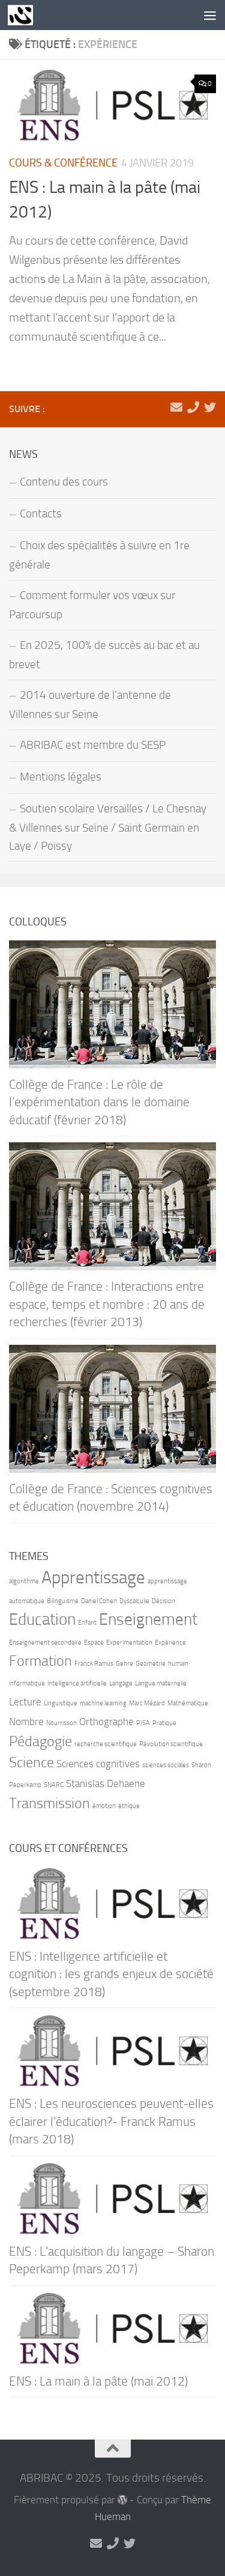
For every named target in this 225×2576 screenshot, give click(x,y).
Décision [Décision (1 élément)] (163, 1601)
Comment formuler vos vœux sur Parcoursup (92, 605)
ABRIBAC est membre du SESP (93, 745)
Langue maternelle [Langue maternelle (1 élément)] (161, 1683)
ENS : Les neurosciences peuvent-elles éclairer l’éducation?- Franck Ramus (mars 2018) (111, 2121)
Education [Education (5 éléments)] (42, 1619)
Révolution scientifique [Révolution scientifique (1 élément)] (171, 1744)
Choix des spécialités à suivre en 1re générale (99, 555)
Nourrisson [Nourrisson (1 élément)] (61, 1723)
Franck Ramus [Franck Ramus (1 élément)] (93, 1663)
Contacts (41, 513)
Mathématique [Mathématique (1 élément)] (187, 1703)
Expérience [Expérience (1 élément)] (170, 1642)
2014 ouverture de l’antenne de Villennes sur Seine (90, 705)
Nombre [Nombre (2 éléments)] (26, 1722)
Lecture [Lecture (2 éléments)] (25, 1702)
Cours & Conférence (63, 163)
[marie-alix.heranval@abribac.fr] (176, 407)
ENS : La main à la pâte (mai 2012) (98, 2381)
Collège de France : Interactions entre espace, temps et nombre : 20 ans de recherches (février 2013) (107, 1304)
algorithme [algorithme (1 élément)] (24, 1581)
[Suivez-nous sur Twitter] (210, 407)
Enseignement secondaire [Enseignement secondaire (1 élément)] (45, 1642)
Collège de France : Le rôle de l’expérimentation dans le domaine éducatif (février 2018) (99, 1102)
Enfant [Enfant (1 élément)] (87, 1623)
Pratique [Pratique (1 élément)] (164, 1723)
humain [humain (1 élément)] (178, 1663)
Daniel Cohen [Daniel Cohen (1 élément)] (99, 1601)
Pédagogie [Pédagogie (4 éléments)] (40, 1741)
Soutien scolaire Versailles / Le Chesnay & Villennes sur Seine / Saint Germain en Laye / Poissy (107, 827)
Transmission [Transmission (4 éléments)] (49, 1803)
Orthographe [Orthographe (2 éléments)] (106, 1722)
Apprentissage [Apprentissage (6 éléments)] (93, 1577)
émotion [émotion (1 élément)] (104, 1806)
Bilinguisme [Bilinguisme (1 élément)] (63, 1601)
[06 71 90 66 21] (193, 407)
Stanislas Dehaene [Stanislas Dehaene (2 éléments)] (105, 1783)
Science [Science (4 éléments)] (31, 1762)
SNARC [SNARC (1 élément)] (54, 1785)
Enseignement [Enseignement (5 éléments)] (148, 1619)
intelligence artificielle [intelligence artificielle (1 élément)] (77, 1683)
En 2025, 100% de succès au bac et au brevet (104, 655)
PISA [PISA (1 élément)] (143, 1723)
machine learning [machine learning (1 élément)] (103, 1703)
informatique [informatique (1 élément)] (27, 1683)
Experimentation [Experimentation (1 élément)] (129, 1642)
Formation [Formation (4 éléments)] (40, 1660)
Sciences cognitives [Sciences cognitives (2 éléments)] (98, 1764)
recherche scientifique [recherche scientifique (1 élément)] (105, 1744)
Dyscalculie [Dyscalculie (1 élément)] (134, 1601)
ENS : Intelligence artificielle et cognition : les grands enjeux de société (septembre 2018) (111, 1974)
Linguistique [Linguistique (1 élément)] (60, 1703)
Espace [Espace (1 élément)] (94, 1642)
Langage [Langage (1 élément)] (121, 1683)
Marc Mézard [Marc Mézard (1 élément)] (147, 1703)
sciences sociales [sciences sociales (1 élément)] (165, 1765)
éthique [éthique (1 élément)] (129, 1806)
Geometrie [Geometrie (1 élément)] (151, 1663)
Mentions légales (60, 777)
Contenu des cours (64, 482)
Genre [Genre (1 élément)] (124, 1663)
